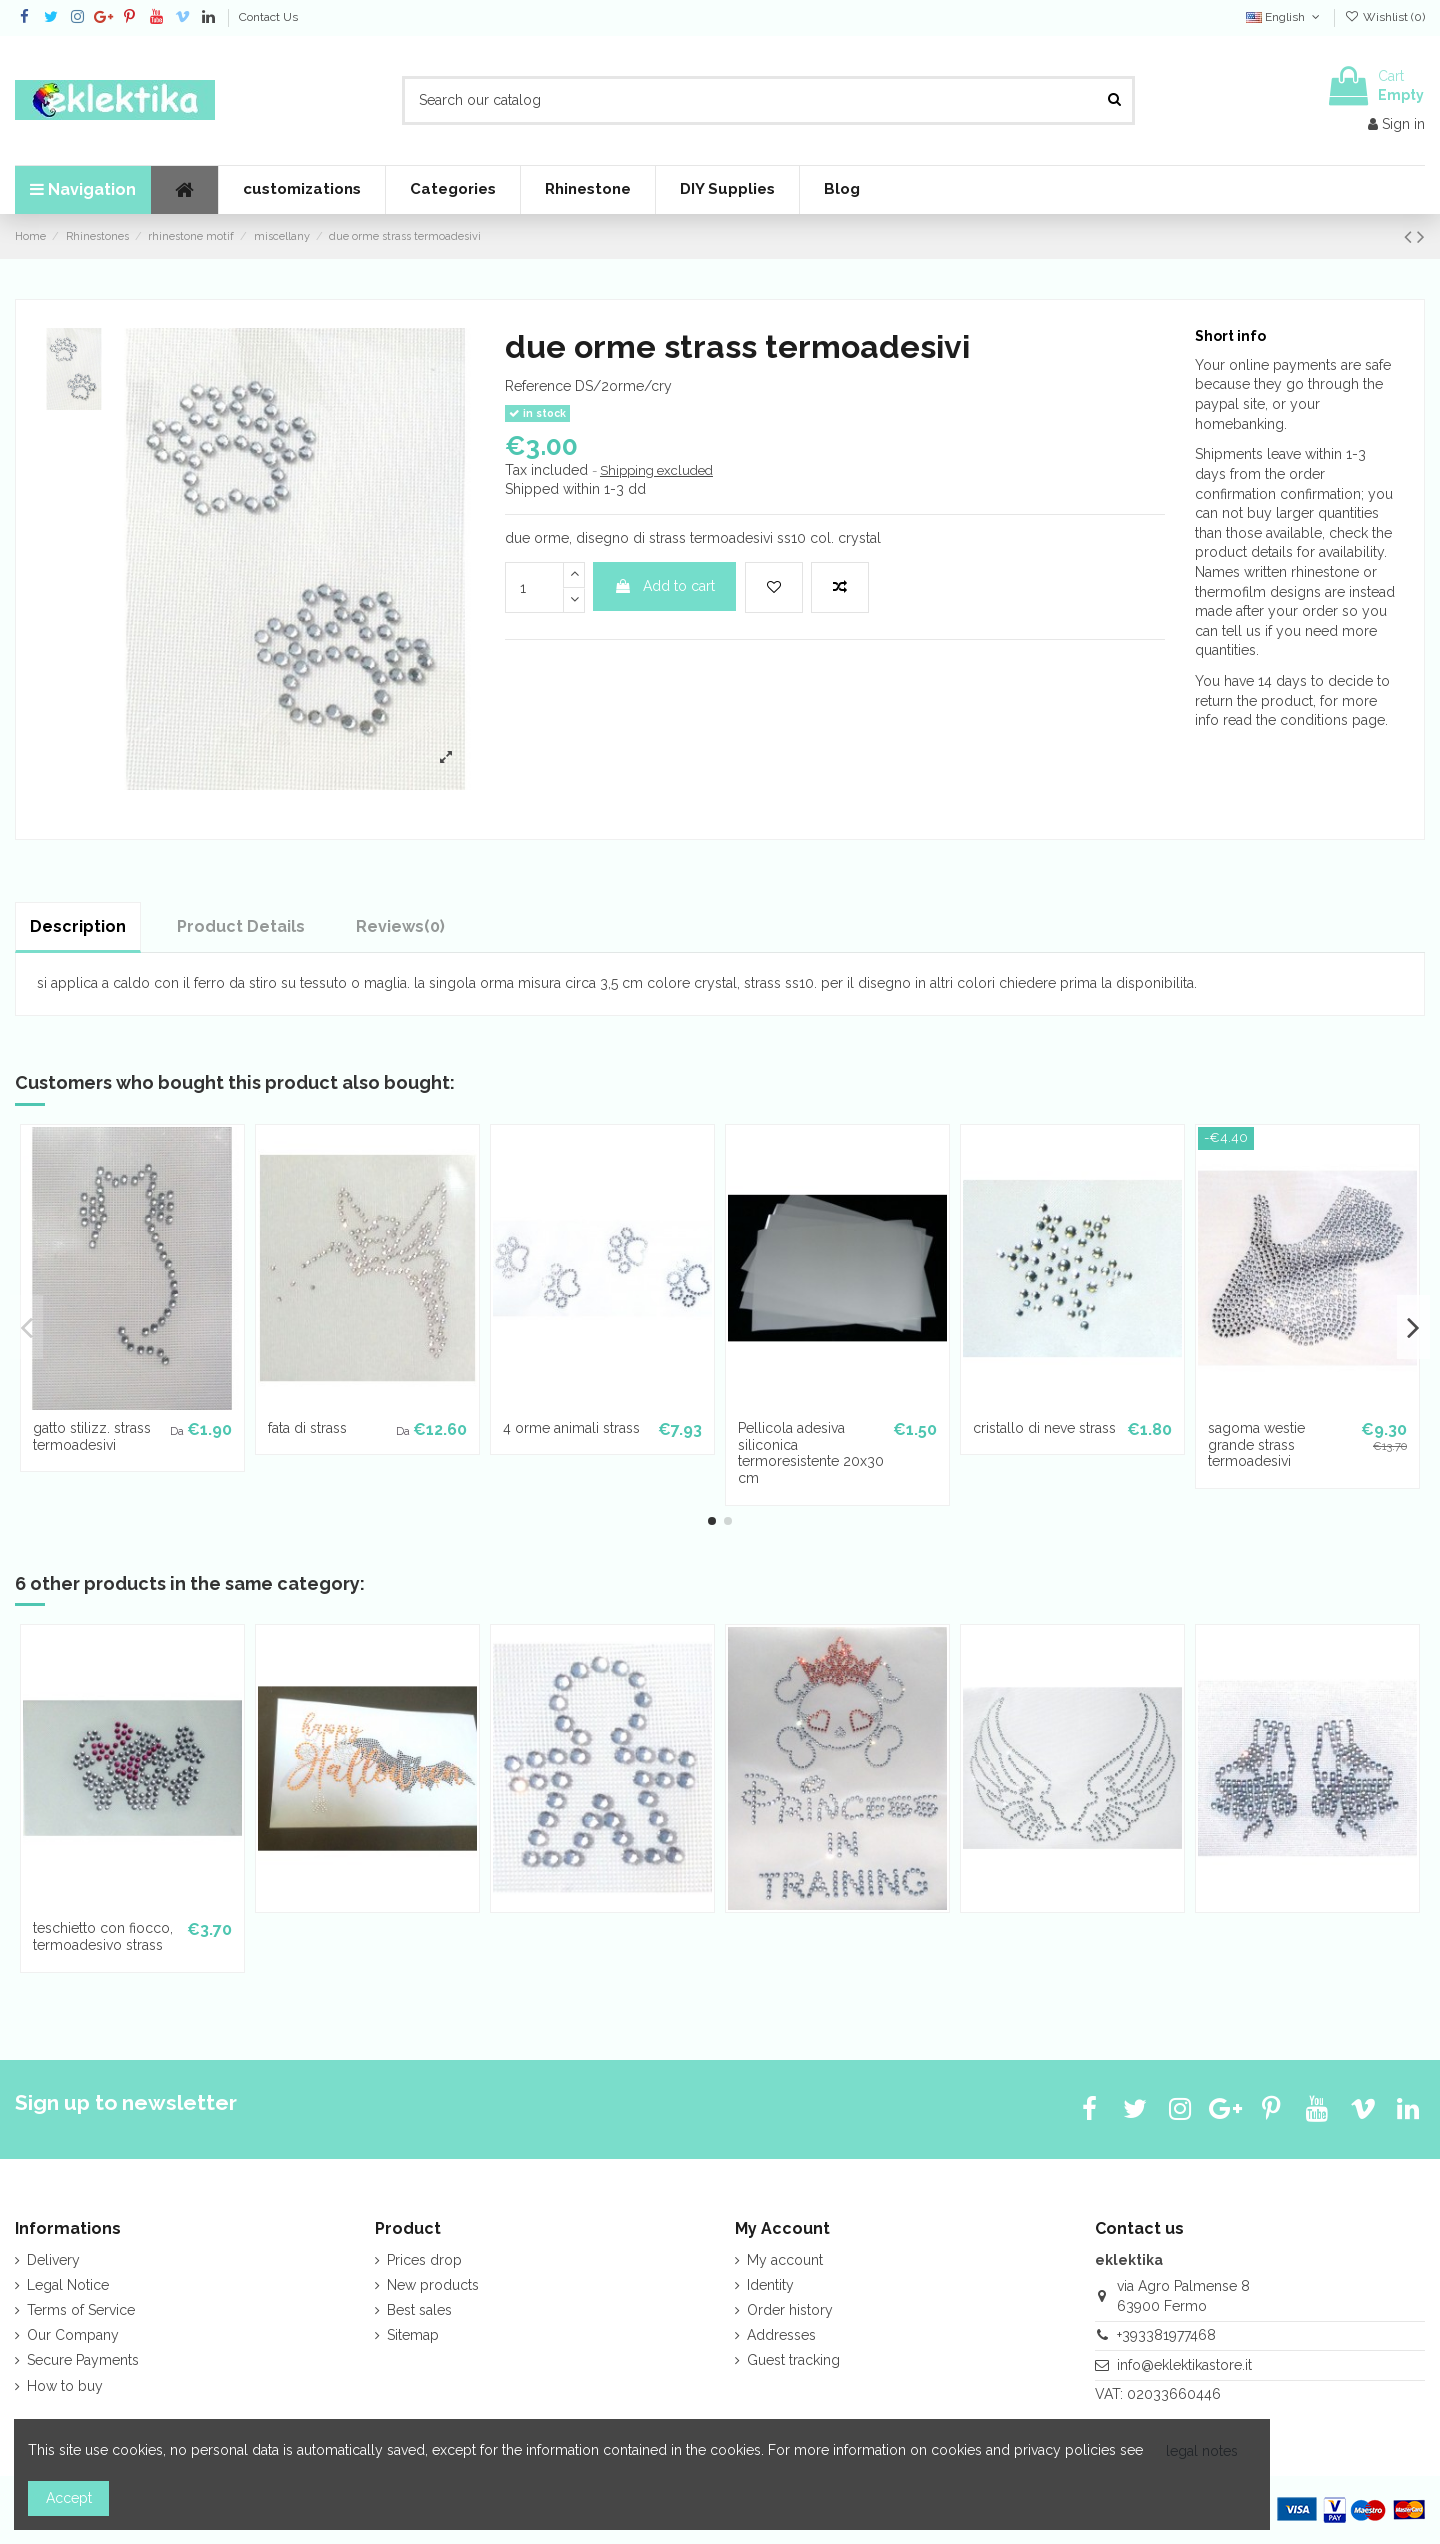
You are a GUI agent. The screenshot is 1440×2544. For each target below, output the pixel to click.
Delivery (53, 2260)
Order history (790, 2310)
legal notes (1202, 2451)
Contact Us (268, 17)
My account (785, 2260)
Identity (770, 2285)
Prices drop (424, 2260)
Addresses (781, 2335)
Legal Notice (68, 2285)
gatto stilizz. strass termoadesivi (92, 1436)
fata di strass (307, 1428)
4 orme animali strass (571, 1428)
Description (78, 926)
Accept (69, 2498)
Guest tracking (793, 2360)
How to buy (65, 2386)
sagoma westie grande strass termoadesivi (1256, 1445)
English (1284, 17)
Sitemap (413, 2335)
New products (433, 2285)
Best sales (419, 2310)
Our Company (73, 2335)
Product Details (241, 926)
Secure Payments (83, 2360)
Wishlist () (1385, 17)
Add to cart (664, 586)
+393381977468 (1166, 2335)
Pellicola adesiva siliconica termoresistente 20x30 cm (811, 1453)
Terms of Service (81, 2310)
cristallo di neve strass (1044, 1428)
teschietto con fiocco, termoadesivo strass (103, 1936)
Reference (538, 386)
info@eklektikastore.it (1184, 2365)
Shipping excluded (656, 470)
